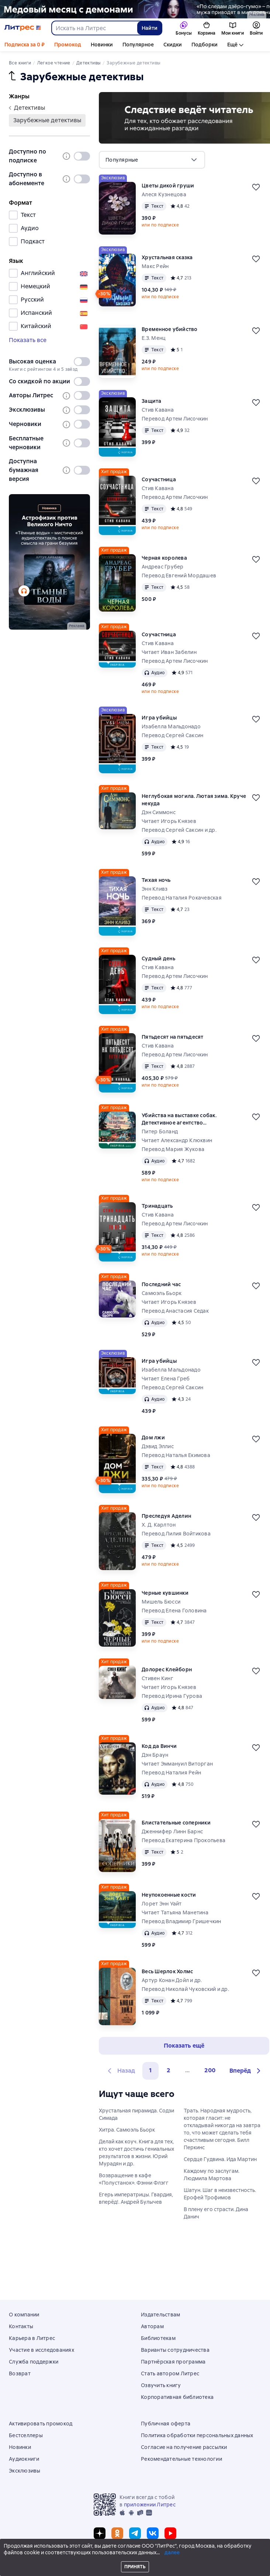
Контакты (21, 2326)
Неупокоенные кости (169, 1894)
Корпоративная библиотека (177, 2397)
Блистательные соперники (176, 1822)
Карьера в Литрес (32, 2338)
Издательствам (160, 2314)
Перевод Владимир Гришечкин (181, 1921)
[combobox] (94, 28)
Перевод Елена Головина (174, 1610)
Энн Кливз (154, 889)
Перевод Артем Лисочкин (175, 418)
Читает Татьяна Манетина (175, 1912)
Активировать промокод (40, 2423)
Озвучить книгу (161, 2385)
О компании (24, 2314)
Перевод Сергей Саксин (172, 735)
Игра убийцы (159, 717)
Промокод (67, 44)
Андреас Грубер (163, 566)
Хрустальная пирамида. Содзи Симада (136, 2114)
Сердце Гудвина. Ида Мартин (220, 2159)
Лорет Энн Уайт (162, 1903)
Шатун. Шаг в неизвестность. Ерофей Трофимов (220, 2194)
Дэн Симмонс (159, 812)
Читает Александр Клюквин (177, 1140)
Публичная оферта (165, 2423)
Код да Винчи (159, 1746)
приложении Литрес (150, 2504)
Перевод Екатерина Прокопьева (183, 1840)
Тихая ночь (156, 880)
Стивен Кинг (157, 1678)
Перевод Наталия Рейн (171, 1772)
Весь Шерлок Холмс (167, 1971)
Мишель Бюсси (161, 1601)
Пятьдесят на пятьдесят (173, 1037)
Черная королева (164, 558)
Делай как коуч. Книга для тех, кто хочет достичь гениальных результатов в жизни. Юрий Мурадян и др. (136, 2152)
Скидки (172, 44)
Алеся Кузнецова (164, 194)
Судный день (158, 958)
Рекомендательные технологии (181, 2459)
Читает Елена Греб (166, 1378)
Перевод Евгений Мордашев (179, 575)
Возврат (20, 2373)
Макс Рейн (155, 266)
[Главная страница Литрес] (22, 28)
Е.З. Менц (154, 338)
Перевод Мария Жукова (173, 1149)
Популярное (138, 44)
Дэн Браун (155, 1755)
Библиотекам (158, 2338)
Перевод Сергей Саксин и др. (179, 830)
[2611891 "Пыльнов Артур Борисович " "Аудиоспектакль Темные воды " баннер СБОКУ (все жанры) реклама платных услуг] (49, 562)
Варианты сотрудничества (175, 2350)
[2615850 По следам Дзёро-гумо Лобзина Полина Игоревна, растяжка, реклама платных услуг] (135, 9)
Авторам (152, 2326)
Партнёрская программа (173, 2361)
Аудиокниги (243, 44)
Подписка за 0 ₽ (24, 44)
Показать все (27, 340)
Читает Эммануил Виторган (177, 1763)
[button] (246, 2071)
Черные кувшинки (165, 1593)
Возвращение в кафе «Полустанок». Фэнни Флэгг (134, 2179)
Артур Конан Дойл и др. (172, 1980)
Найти (150, 28)
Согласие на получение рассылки (184, 2447)
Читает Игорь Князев (169, 821)
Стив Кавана (158, 410)
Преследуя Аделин (166, 1516)
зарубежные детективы (47, 120)
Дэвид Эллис (158, 1446)
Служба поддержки (33, 2361)
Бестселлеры (26, 2435)
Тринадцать (157, 1206)
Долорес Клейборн (167, 1669)
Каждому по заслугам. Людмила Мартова (211, 2175)
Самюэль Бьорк (161, 1293)
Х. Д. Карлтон (159, 1524)
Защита (152, 401)
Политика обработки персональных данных (197, 2435)
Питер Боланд (160, 1131)
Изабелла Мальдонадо (171, 726)
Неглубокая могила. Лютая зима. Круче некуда (194, 800)
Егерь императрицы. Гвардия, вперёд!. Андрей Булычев (136, 2198)
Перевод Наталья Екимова (176, 1455)
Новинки (102, 44)
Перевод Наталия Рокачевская (182, 897)
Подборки (204, 44)
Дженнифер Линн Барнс (172, 1831)
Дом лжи (153, 1437)
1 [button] (150, 2070)
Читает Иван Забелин (169, 652)
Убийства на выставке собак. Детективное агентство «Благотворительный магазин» (183, 1119)
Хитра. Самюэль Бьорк (127, 2129)
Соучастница (159, 479)
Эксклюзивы (25, 2470)
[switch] (82, 156)
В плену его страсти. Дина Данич (216, 2213)
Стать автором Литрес (170, 2373)
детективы (27, 108)
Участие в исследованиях (41, 2350)
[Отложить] (256, 187)
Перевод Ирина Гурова (172, 1696)
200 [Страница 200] (209, 2070)
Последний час (161, 1284)
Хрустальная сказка (167, 257)
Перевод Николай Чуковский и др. (185, 1989)
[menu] (152, 160)
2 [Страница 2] (168, 2070)
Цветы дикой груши (168, 185)
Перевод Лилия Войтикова (176, 1533)
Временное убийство (170, 329)
